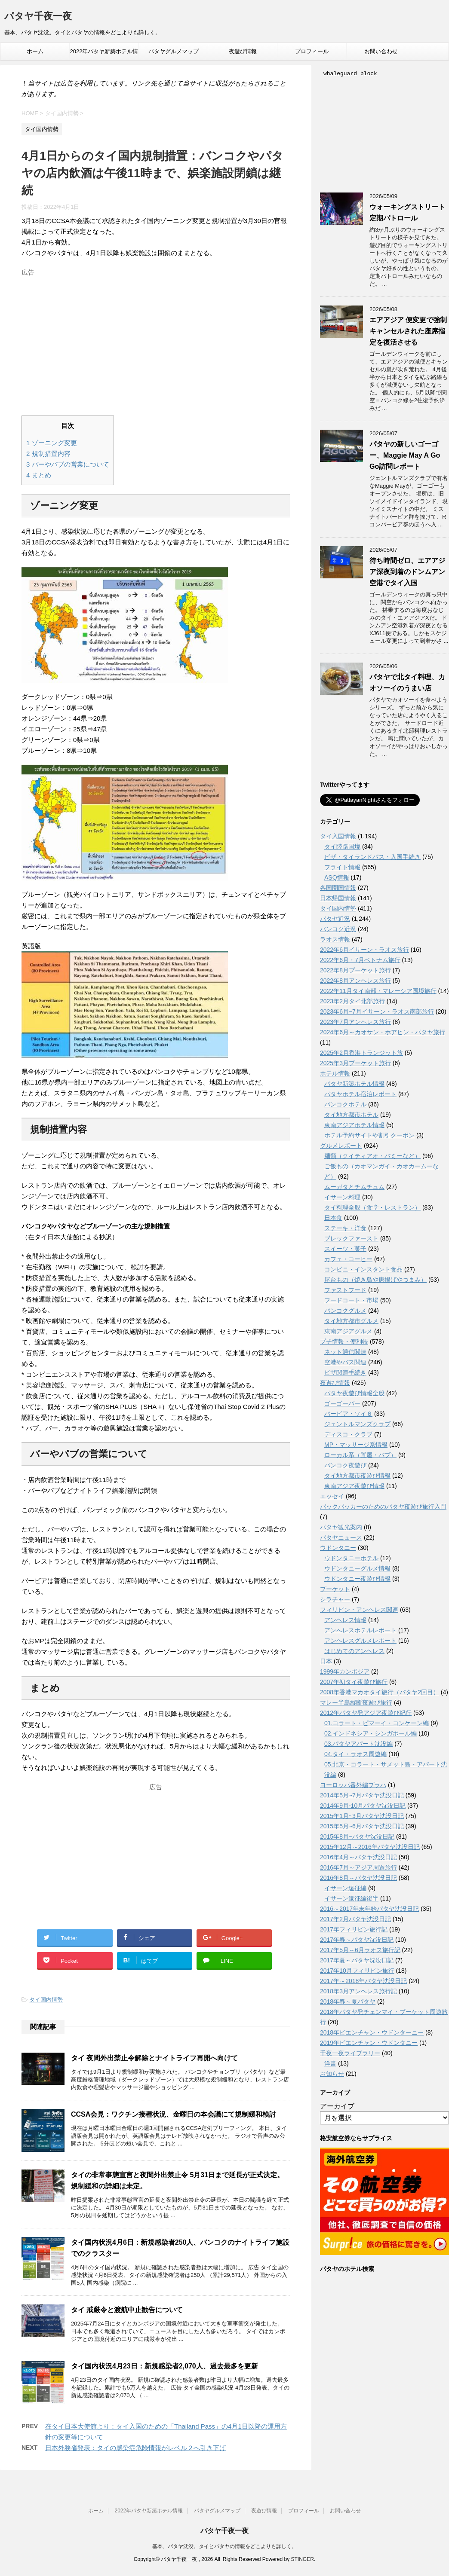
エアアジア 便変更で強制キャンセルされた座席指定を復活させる (408, 331)
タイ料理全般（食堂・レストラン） (372, 1207)
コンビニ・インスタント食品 (363, 1269)
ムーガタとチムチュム (354, 1186)
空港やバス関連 (345, 1362)
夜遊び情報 (243, 51)
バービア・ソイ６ (348, 1413)
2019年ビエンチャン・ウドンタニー (369, 2042)
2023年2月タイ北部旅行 (352, 1001)
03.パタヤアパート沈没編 (358, 1743)
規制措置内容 (48, 453)
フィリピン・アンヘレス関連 (359, 1609)
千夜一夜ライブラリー (350, 2053)
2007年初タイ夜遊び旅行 (353, 1681)
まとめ (38, 475)
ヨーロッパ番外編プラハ (353, 1785)
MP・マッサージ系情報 (355, 1444)
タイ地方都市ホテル (351, 1114)
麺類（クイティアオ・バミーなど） (372, 1155)
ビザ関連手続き (345, 1372)
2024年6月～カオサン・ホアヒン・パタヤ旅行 (382, 1032)
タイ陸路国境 (342, 846)
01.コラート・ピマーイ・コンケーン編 (376, 1723)
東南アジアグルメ (348, 1331)
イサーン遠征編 (345, 1888)
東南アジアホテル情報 (354, 1124)
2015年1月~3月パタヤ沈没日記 (362, 1815)
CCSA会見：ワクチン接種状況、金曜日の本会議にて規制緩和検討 (173, 2114)
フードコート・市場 (351, 1300)
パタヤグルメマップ (173, 51)
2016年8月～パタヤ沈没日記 (358, 1877)
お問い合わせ (381, 51)
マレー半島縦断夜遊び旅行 (356, 1702)
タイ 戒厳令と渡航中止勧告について (127, 2309)
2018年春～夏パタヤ (347, 2001)
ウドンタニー (338, 1547)
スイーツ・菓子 (345, 1248)
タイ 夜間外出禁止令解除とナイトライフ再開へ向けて (154, 2058)
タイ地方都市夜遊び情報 (357, 1475)
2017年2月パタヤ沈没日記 (355, 1919)
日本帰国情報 (338, 898)
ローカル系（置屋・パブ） (360, 1454)
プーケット (335, 1589)
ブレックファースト (351, 1238)
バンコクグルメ (345, 1310)
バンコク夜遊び (345, 1465)
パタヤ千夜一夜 (38, 17)
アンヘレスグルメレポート (360, 1640)
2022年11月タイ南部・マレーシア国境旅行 (378, 990)
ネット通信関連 (345, 1351)
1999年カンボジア (344, 1671)
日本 (326, 1661)
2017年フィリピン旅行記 (353, 1929)
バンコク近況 (338, 929)
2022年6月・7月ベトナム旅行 (360, 959)
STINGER (302, 2559)
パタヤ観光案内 (341, 1527)
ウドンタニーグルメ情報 (357, 1568)
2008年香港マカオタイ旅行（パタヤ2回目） (379, 1692)
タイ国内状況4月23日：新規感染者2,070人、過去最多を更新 (164, 2366)
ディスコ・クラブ (348, 1434)
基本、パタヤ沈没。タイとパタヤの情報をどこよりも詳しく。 (224, 2546)
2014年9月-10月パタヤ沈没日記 (363, 1805)
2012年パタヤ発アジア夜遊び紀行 (366, 1712)
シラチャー (335, 1599)
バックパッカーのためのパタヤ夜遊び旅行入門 (383, 1506)
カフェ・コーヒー (348, 1259)
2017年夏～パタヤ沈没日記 (357, 1960)
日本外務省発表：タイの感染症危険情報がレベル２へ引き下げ (135, 2447)
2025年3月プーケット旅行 (355, 1063)
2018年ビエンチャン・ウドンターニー (372, 2032)
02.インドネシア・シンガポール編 (370, 1733)
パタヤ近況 (335, 918)
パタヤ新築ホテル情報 (354, 1083)
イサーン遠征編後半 (351, 1898)
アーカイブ (337, 2106)
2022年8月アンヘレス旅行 (355, 980)
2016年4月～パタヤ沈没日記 (358, 1857)
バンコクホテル (345, 1104)
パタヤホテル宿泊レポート (360, 1094)
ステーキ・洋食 (345, 1228)
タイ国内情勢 (46, 1999)
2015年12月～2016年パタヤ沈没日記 (370, 1846)
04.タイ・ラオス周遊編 (355, 1754)
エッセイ (332, 1496)
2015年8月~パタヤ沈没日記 (357, 1836)
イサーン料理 (342, 1197)
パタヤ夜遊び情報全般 (354, 1393)
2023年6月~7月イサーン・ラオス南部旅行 (377, 1011)
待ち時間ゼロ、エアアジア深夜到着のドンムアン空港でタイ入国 (407, 572)
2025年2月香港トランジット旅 (361, 1052)
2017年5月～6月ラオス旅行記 (360, 1950)
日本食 (333, 1217)
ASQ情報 (336, 877)
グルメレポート (341, 1145)
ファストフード (345, 1289)
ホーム (35, 51)
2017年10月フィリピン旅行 (357, 1970)
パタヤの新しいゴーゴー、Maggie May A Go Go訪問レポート (404, 455)
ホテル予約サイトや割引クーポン (369, 1135)
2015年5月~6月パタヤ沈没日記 (362, 1826)
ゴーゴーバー (342, 1403)
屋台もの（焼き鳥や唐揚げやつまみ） (375, 1279)
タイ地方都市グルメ (351, 1320)
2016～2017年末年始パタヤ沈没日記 (369, 1908)
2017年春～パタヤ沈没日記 (357, 1939)
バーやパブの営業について (67, 464)
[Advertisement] (156, 340)
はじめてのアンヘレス (354, 1650)
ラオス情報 (335, 939)
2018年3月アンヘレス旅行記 (358, 1991)
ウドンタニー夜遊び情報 (357, 1578)
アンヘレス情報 (345, 1619)
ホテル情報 (335, 1073)
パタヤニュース (341, 1537)
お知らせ (332, 2073)
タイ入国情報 (338, 836)
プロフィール (312, 51)
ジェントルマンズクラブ (357, 1424)
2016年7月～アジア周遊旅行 (358, 1867)
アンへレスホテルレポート (360, 1630)
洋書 (330, 2063)
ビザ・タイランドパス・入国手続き (372, 856)
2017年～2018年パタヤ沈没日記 (363, 1980)
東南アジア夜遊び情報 (354, 1485)
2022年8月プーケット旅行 (355, 970)
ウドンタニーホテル (351, 1558)
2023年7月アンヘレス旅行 (355, 1021)
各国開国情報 (338, 887)
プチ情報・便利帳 (344, 1341)
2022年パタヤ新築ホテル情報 (104, 54)
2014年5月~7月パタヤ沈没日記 (362, 1795)
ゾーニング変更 (51, 442)
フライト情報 (342, 867)
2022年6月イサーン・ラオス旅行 (364, 949)
